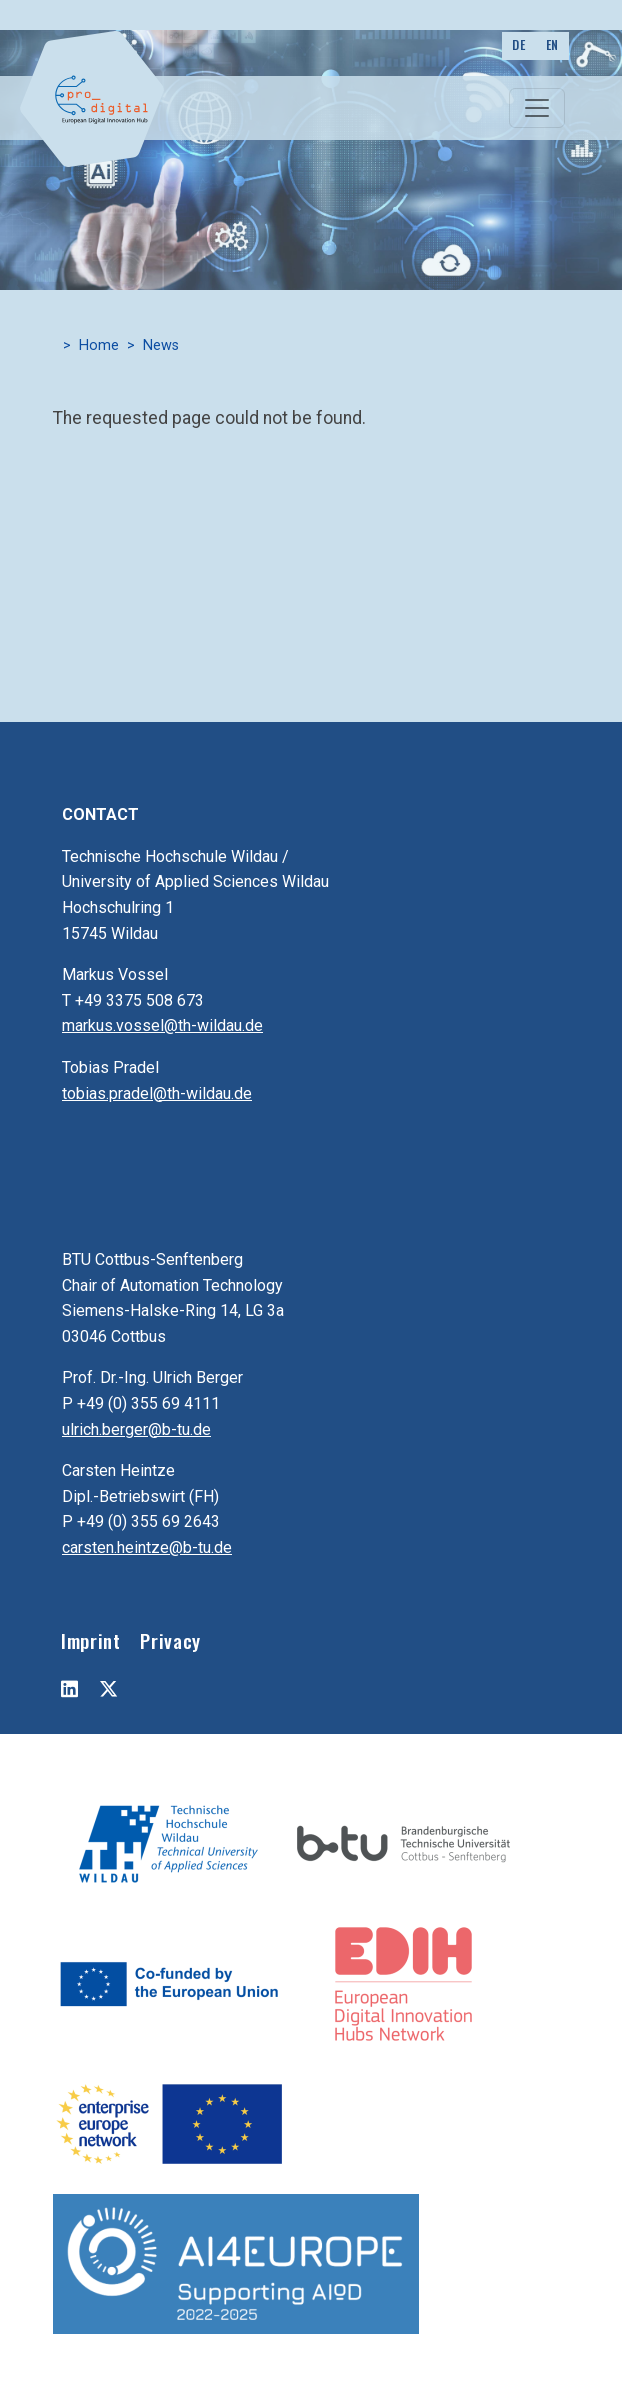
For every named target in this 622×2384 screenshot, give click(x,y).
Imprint (90, 1640)
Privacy (170, 1640)
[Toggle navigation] (537, 108)
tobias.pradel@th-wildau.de (157, 1093)
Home (99, 345)
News (161, 345)
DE (518, 44)
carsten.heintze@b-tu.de (147, 1547)
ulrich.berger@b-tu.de (136, 1429)
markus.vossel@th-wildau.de (162, 1025)
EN (552, 44)
